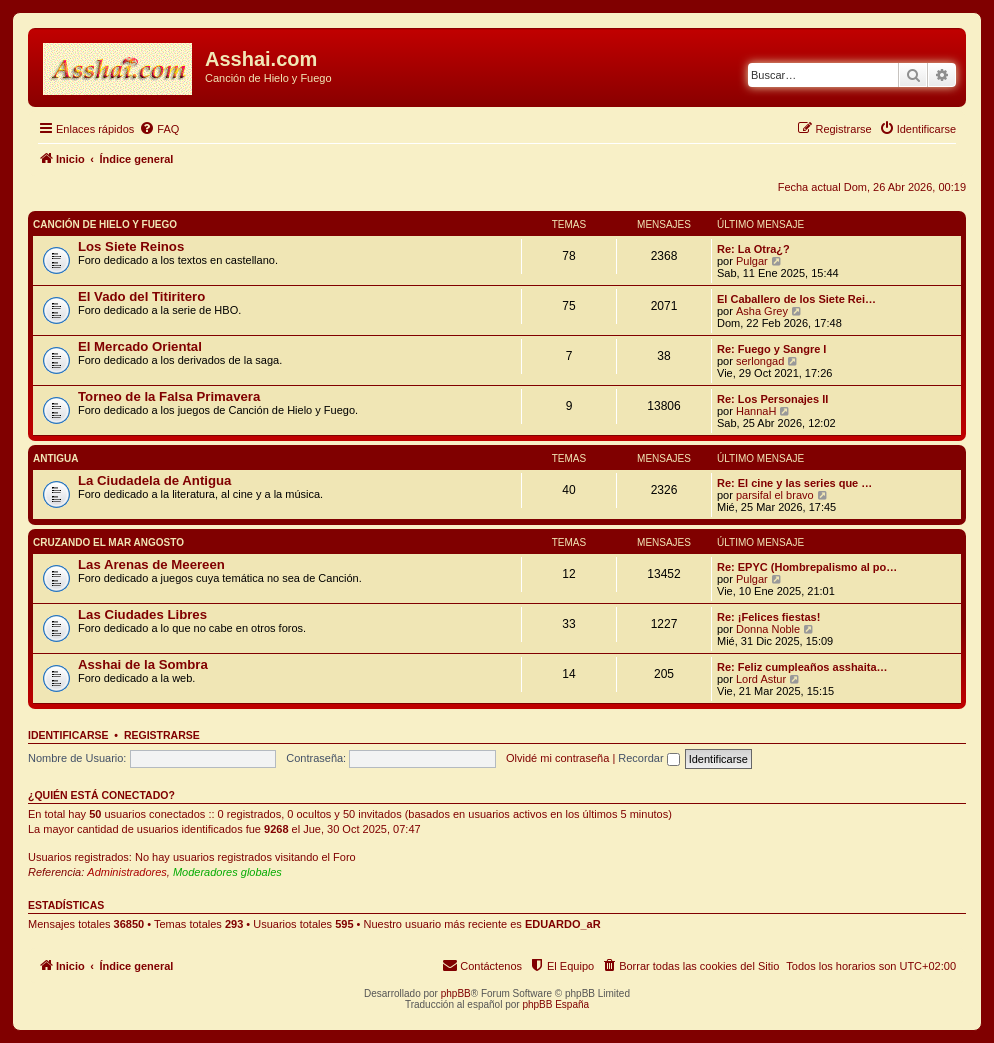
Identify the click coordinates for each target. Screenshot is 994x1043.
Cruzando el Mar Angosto (108, 542)
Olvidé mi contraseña (557, 758)
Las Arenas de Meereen (151, 564)
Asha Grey (762, 311)
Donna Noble (768, 629)
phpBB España (555, 1004)
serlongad (760, 361)
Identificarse (68, 735)
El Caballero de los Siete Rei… (796, 299)
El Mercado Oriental (140, 346)
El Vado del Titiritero (141, 296)
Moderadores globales (227, 872)
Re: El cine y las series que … (794, 483)
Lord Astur (761, 679)
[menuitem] (159, 129)
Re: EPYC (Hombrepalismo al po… (807, 567)
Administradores (126, 872)
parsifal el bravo (775, 495)
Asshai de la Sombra (143, 664)
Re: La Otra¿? (753, 249)
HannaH (756, 411)
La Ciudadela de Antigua (154, 480)
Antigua (56, 458)
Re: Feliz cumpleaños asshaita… (802, 667)
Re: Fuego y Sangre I (771, 349)
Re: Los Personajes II (772, 399)
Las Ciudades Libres (142, 614)
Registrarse (162, 735)
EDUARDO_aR (563, 924)
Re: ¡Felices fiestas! (768, 617)
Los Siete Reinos (131, 246)
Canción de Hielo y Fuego (105, 224)
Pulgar (752, 261)
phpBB (456, 993)
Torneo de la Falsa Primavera (169, 396)
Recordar (648, 758)
